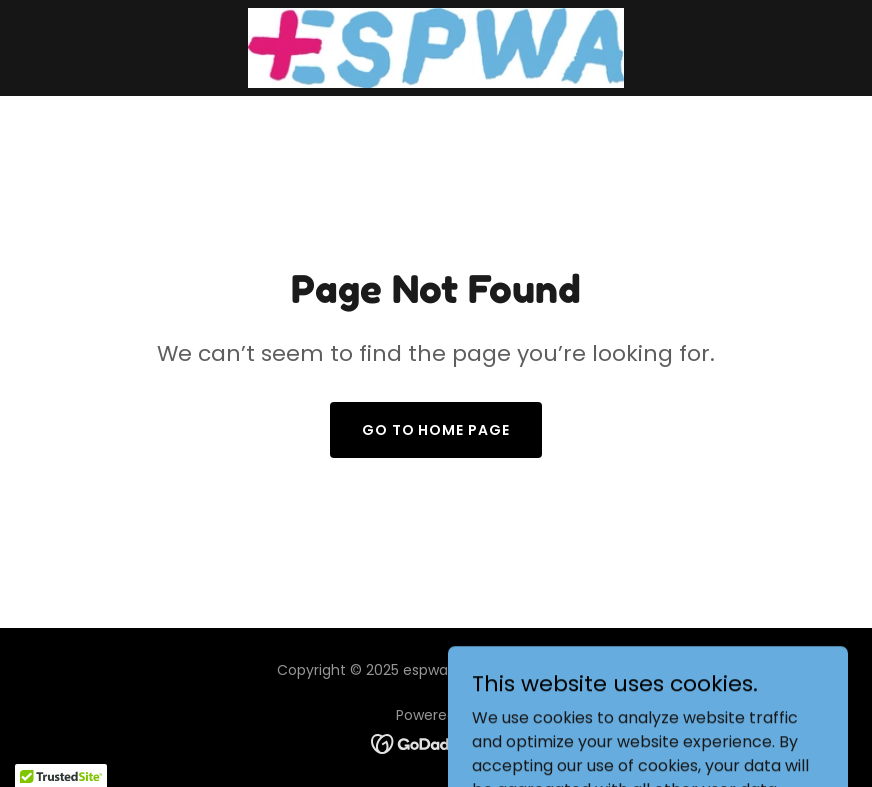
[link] (436, 48)
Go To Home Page (436, 430)
